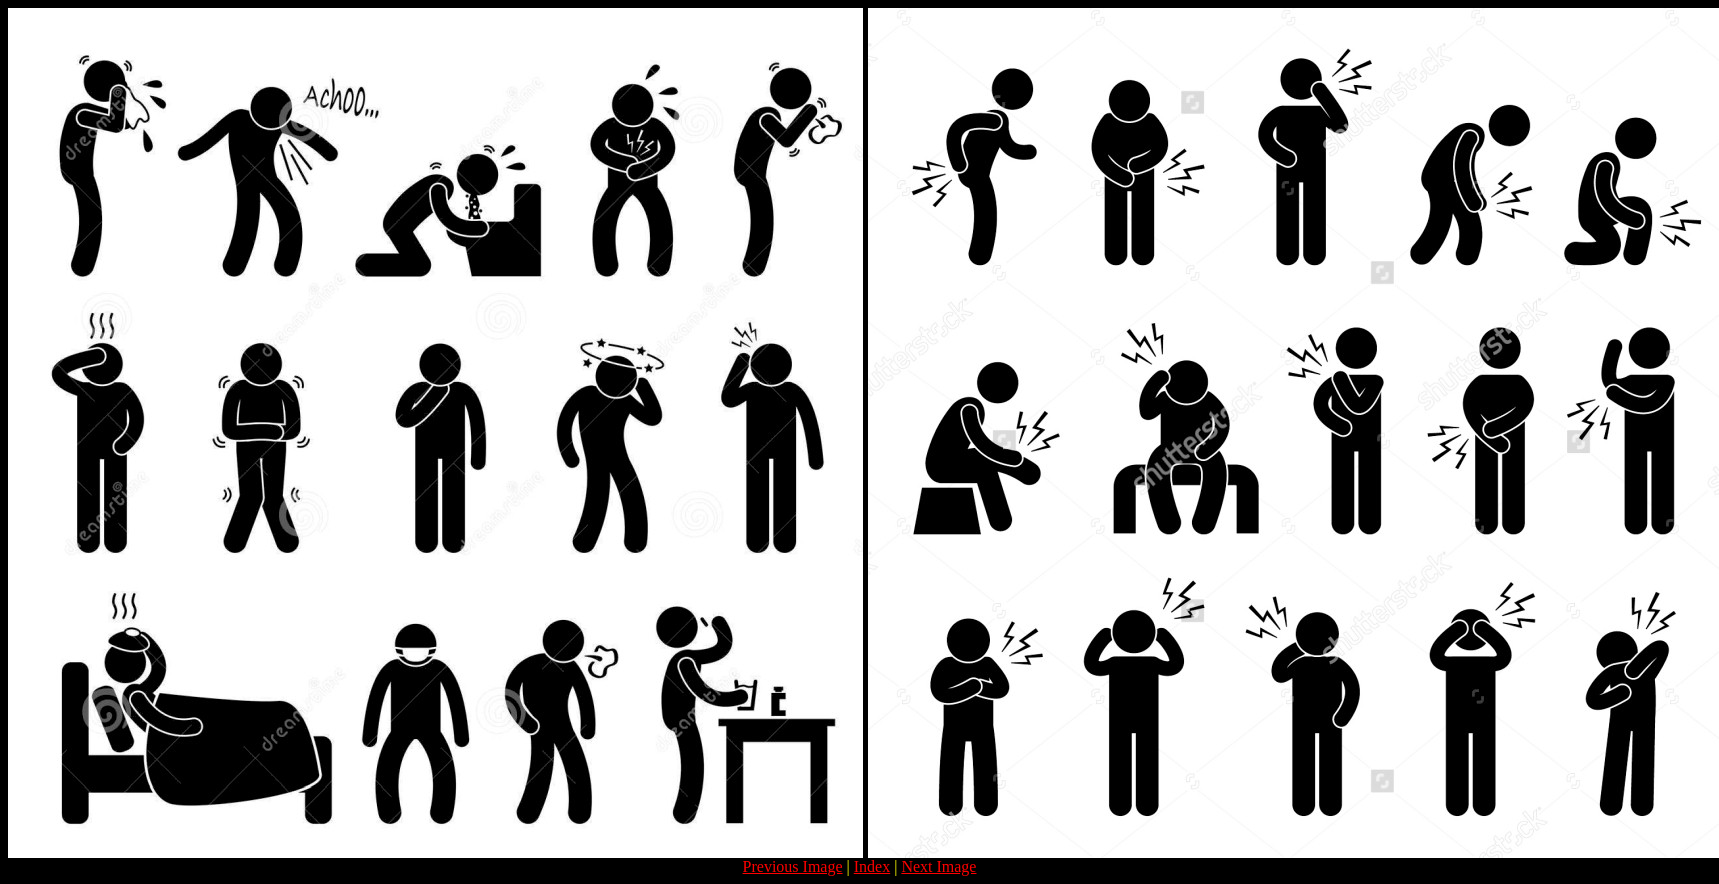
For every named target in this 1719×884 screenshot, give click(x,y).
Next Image (938, 866)
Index (872, 866)
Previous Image (793, 866)
